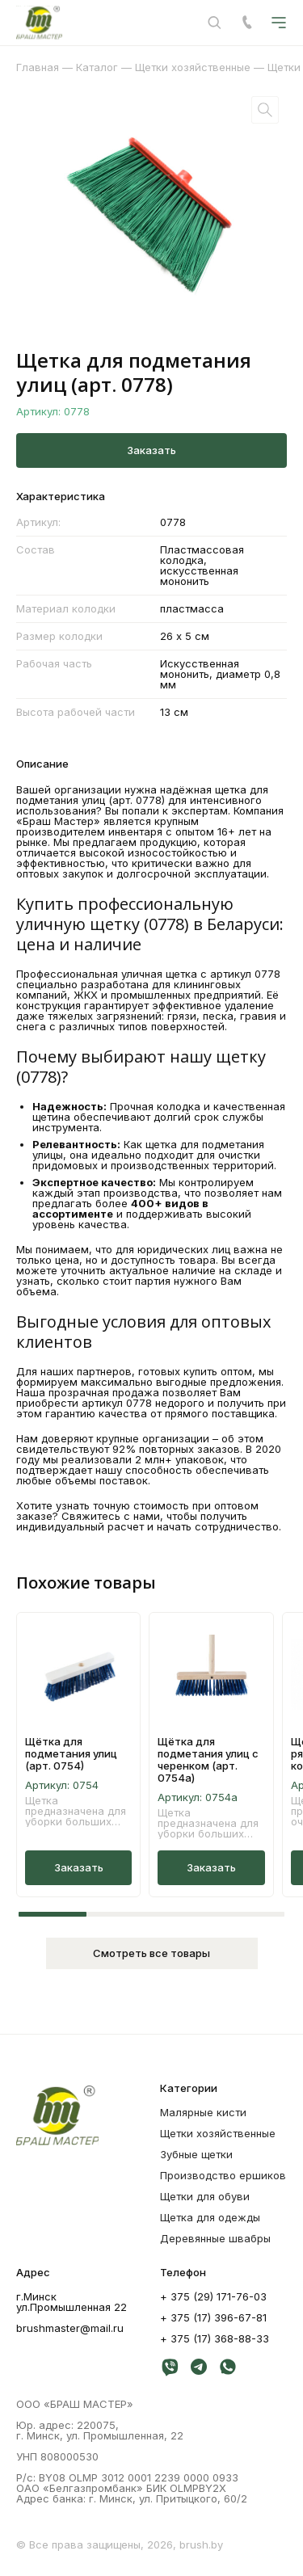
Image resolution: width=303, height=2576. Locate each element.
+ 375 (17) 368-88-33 (214, 2338)
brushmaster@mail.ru (70, 2328)
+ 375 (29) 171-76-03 (213, 2296)
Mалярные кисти (203, 2112)
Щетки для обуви (205, 2196)
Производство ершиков (223, 2175)
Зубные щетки (196, 2154)
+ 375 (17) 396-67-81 (213, 2317)
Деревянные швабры (215, 2238)
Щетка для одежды (210, 2217)
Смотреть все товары (151, 1953)
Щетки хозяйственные (218, 2133)
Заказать (151, 450)
